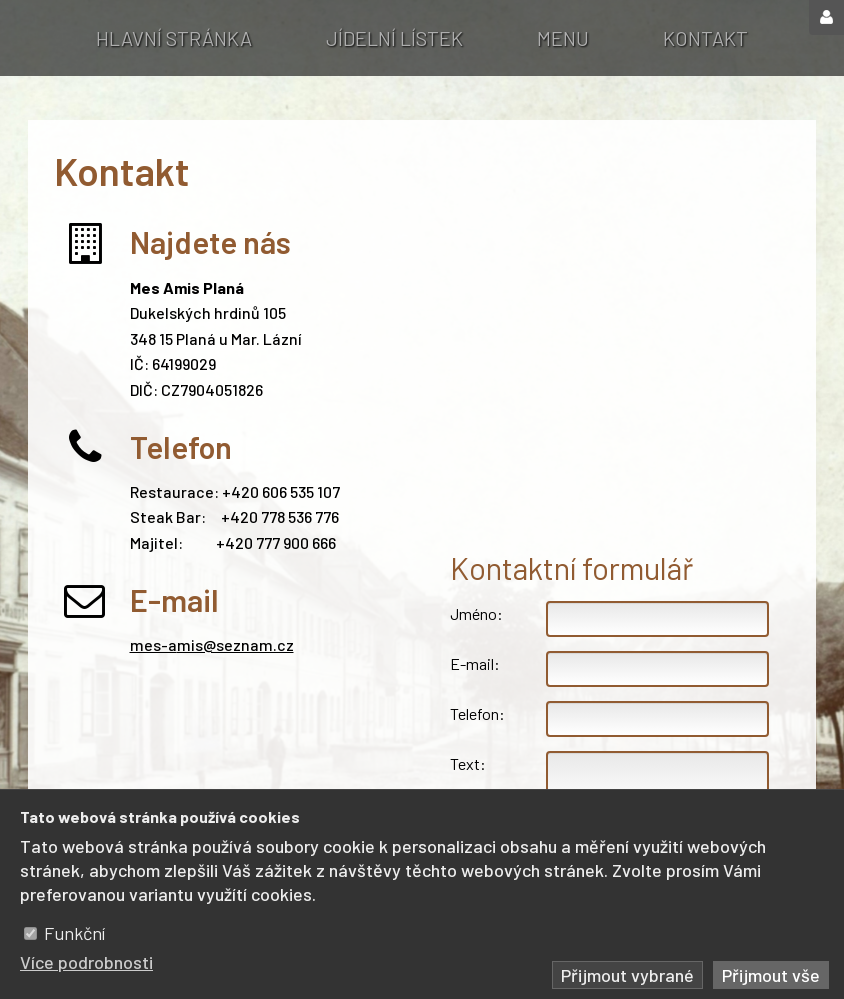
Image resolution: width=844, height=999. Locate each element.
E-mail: (475, 663)
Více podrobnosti (86, 962)
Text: (468, 763)
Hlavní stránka (174, 38)
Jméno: (476, 613)
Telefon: (477, 713)
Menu (563, 38)
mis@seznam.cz (235, 644)
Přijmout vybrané (627, 975)
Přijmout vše (771, 975)
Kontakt (705, 38)
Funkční (74, 933)
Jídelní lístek (394, 38)
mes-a (153, 644)
